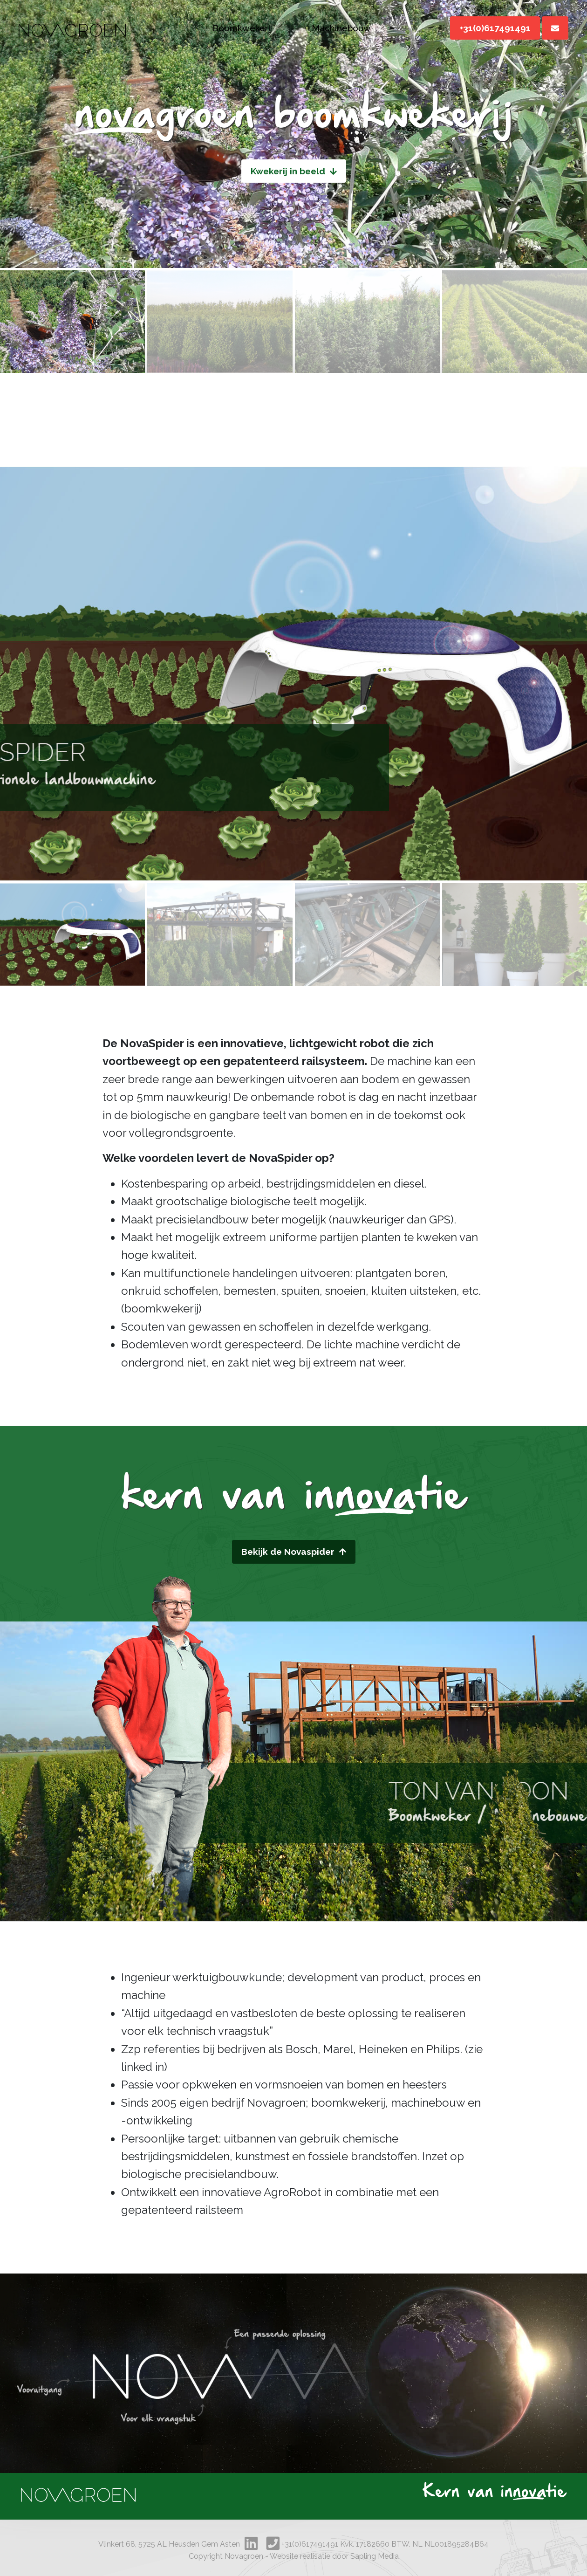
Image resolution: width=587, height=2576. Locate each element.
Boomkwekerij (242, 28)
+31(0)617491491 (495, 28)
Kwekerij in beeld (294, 171)
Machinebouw (341, 28)
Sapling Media (374, 2556)
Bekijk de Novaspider (293, 1551)
